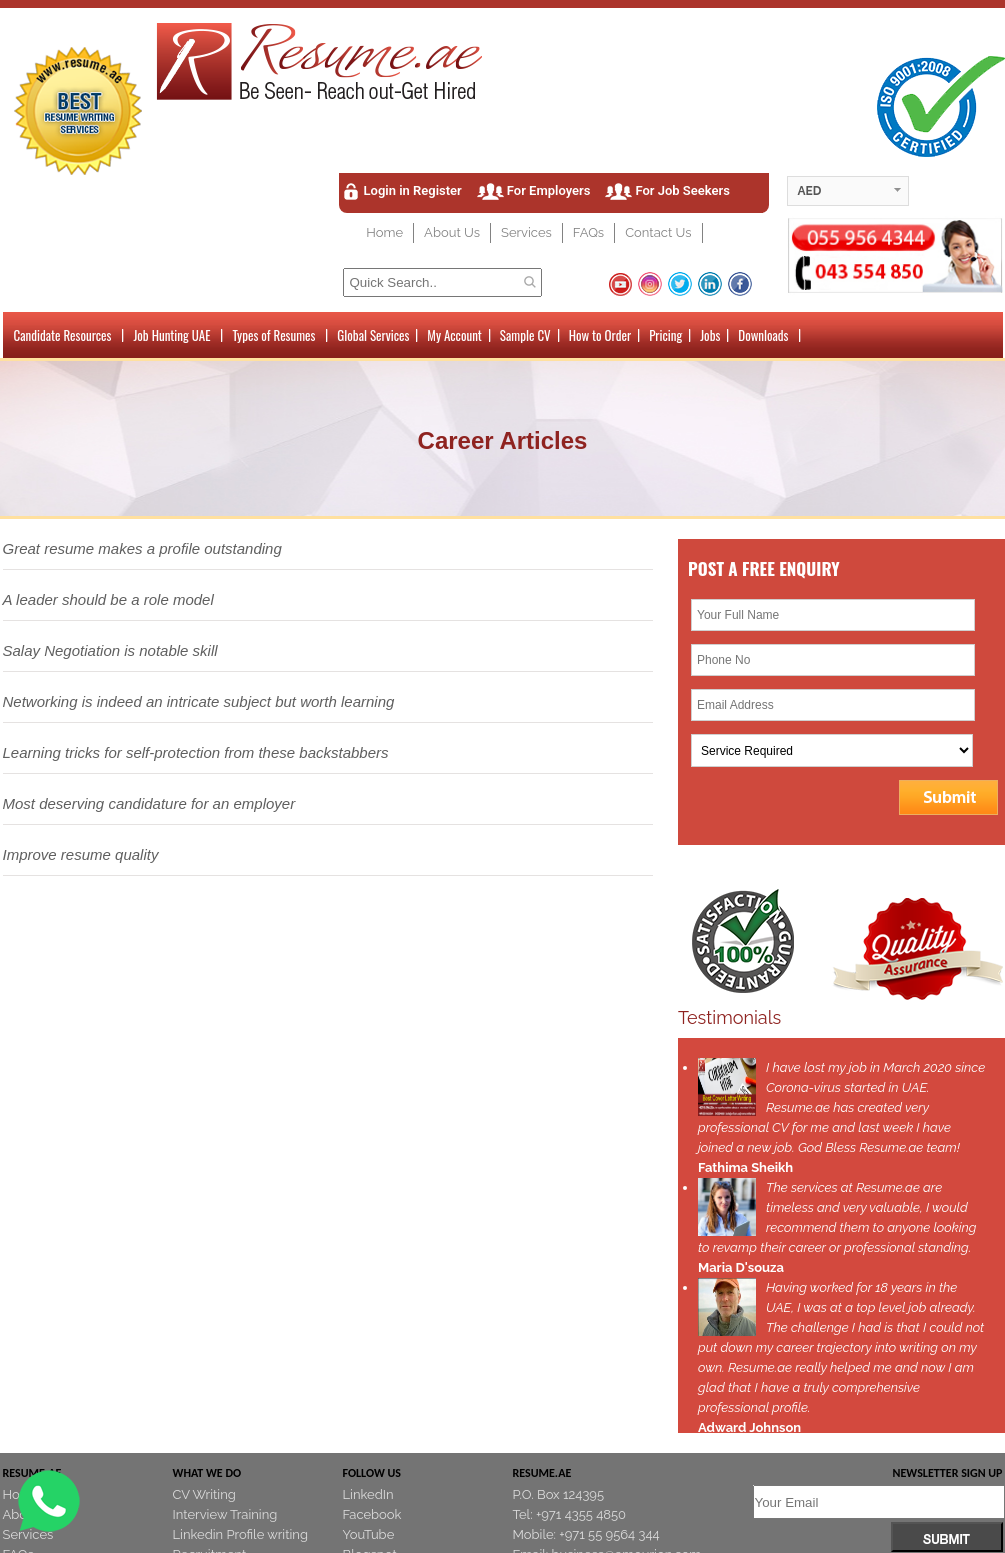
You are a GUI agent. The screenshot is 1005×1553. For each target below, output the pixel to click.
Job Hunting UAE (171, 335)
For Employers (549, 190)
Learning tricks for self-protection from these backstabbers (196, 752)
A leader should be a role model (108, 599)
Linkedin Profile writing (240, 1534)
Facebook (372, 1514)
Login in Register (413, 190)
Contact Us (658, 232)
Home (384, 232)
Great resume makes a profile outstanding (142, 548)
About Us (452, 232)
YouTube (369, 1534)
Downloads (763, 335)
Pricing (665, 335)
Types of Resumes (273, 335)
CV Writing (204, 1494)
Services (526, 232)
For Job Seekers (682, 190)
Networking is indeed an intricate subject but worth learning (199, 701)
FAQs (588, 232)
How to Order (600, 335)
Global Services (373, 335)
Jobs (710, 335)
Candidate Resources (63, 335)
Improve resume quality (81, 854)
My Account (454, 335)
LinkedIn (368, 1494)
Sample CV (525, 335)
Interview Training (225, 1514)
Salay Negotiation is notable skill (110, 650)
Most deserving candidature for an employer (149, 803)
